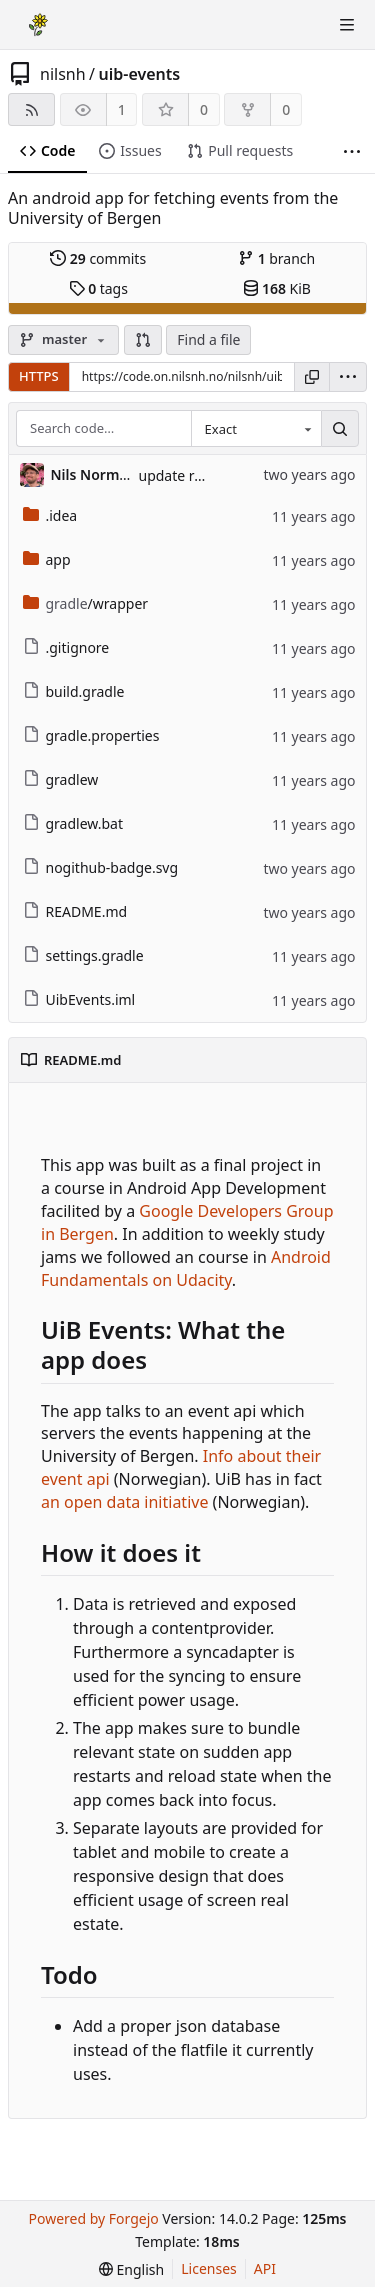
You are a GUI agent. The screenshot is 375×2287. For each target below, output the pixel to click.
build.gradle (74, 691)
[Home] (38, 25)
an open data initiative (124, 1502)
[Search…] (340, 429)
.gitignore (66, 647)
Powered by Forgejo (93, 2218)
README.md (75, 911)
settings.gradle (83, 955)
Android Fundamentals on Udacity (186, 1268)
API (265, 2268)
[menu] (348, 377)
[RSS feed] (31, 109)
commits (98, 258)
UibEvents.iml (79, 999)
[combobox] (256, 429)
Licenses (209, 2268)
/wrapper (86, 603)
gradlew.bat (73, 823)
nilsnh (63, 74)
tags (98, 288)
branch (276, 258)
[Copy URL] (312, 377)
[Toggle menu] (347, 25)
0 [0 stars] (204, 109)
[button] (143, 340)
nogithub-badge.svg (101, 867)
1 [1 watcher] (122, 109)
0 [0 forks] (286, 109)
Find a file (208, 339)
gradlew (61, 779)
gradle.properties (91, 735)
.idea (50, 515)
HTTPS (39, 376)
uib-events (140, 74)
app (47, 559)
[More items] (352, 151)
